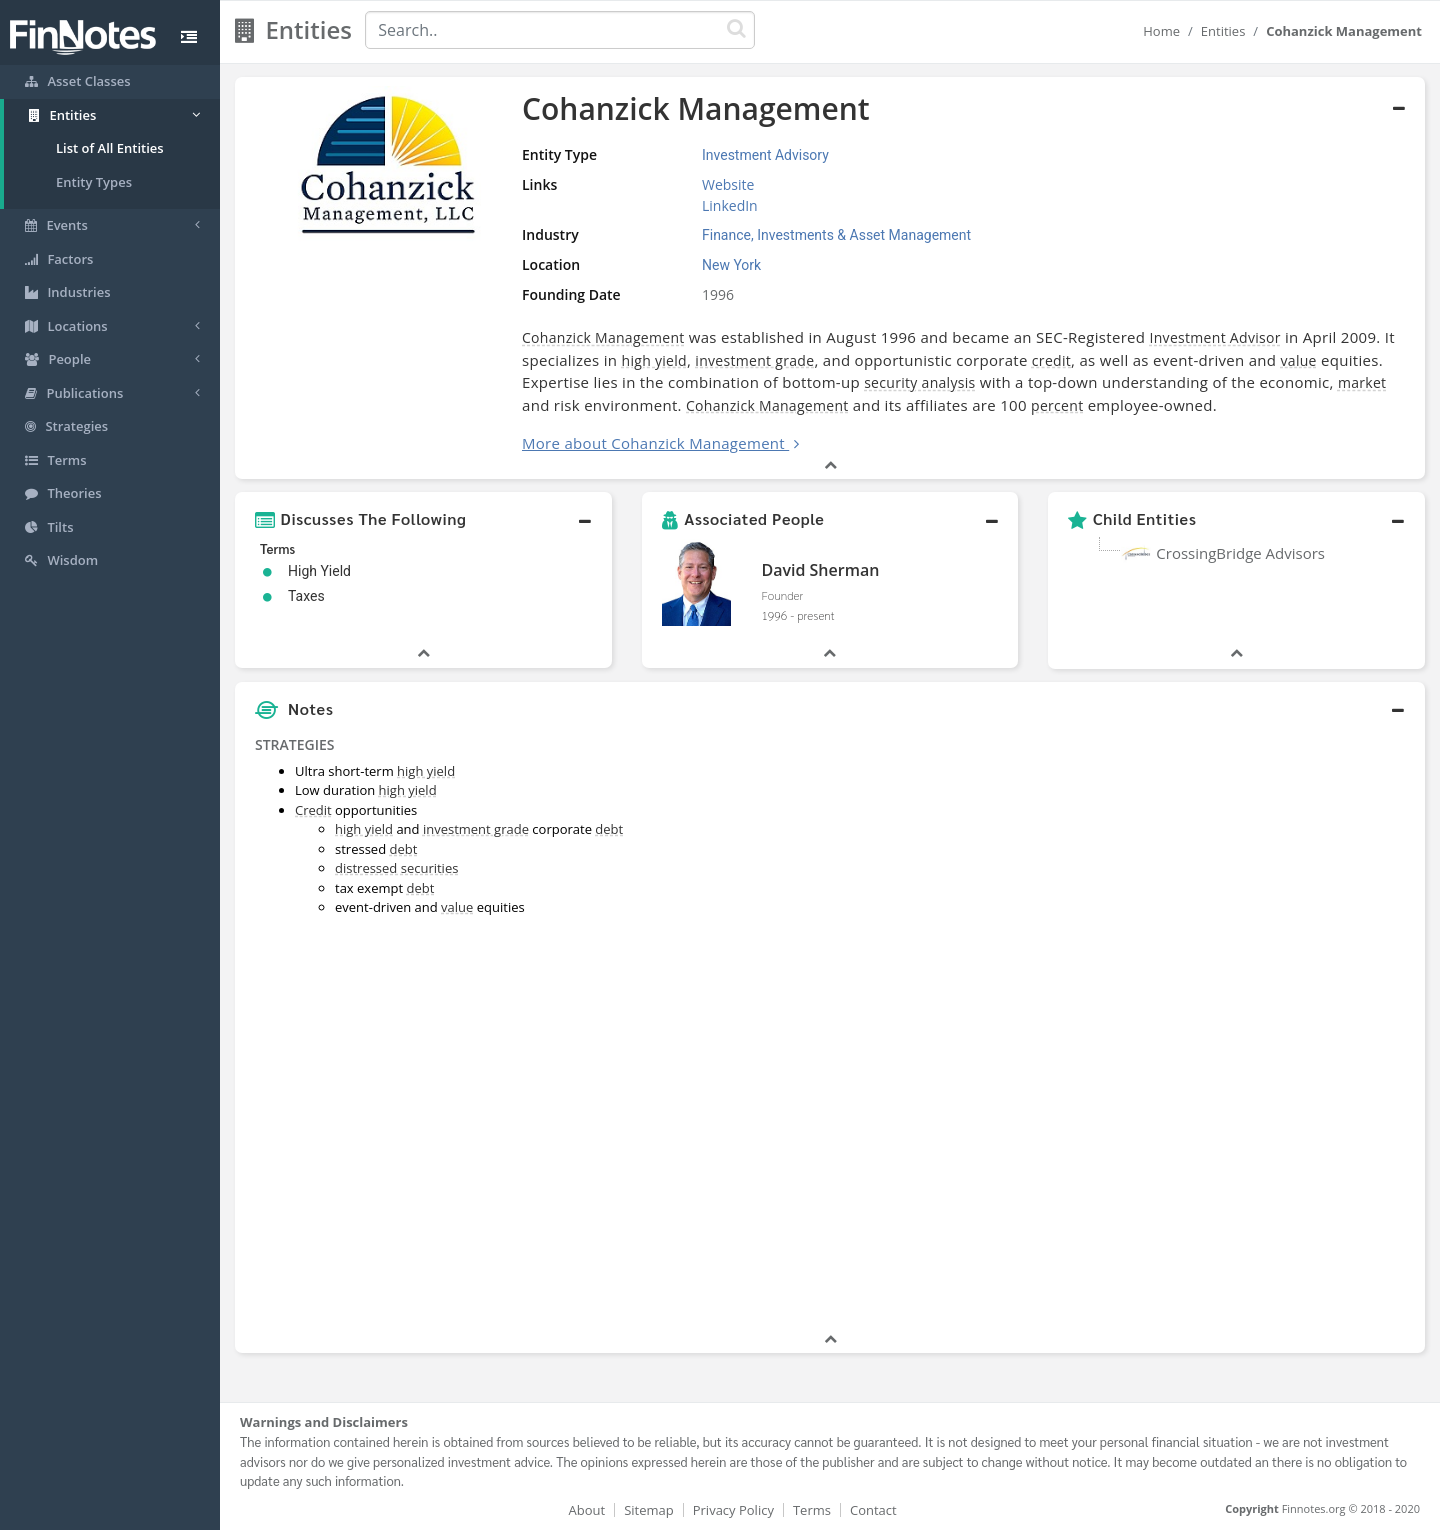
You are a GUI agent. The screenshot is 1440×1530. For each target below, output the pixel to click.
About (587, 1510)
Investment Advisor (1215, 337)
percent (1057, 405)
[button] (423, 519)
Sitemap (649, 1510)
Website (728, 184)
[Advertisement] (1272, 1029)
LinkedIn (730, 205)
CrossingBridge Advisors (1240, 553)
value (1299, 360)
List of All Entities (110, 148)
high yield (654, 360)
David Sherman (820, 570)
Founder (782, 595)
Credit (313, 810)
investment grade (754, 360)
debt (609, 829)
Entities (1223, 31)
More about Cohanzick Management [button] (653, 443)
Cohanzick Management (603, 337)
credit (1051, 360)
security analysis (919, 382)
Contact (873, 1510)
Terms (812, 1510)
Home (1161, 31)
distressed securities (396, 868)
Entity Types (94, 182)
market (1362, 382)
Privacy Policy (733, 1510)
